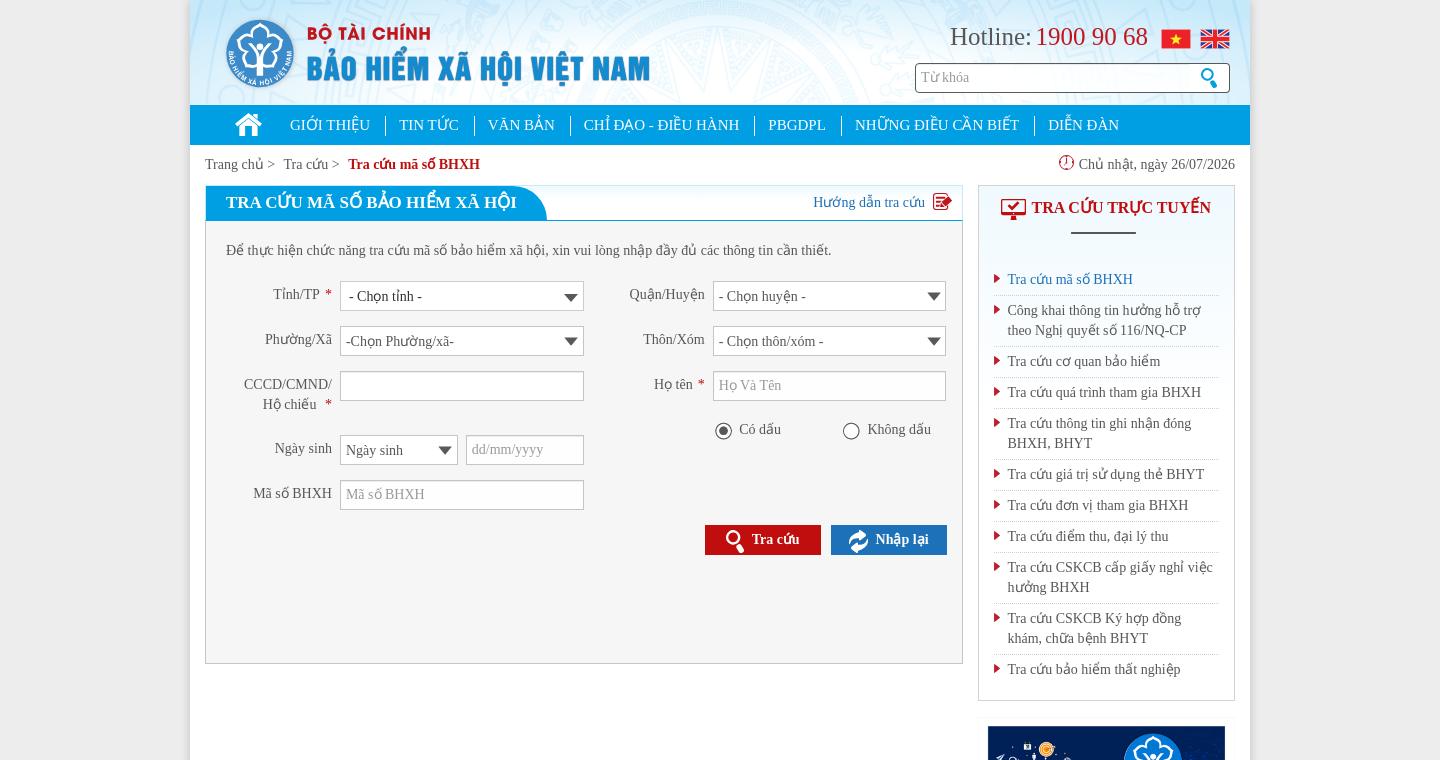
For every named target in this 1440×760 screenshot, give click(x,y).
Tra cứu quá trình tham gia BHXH (1105, 392)
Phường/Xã (298, 339)
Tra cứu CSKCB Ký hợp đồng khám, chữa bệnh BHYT (1095, 628)
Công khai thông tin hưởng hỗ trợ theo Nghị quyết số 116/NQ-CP (1105, 320)
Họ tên (679, 384)
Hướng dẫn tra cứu (882, 202)
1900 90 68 (1091, 36)
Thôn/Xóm (673, 339)
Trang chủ (234, 164)
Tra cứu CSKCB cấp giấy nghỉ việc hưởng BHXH (1110, 577)
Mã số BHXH (292, 493)
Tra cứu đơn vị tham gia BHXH (1098, 505)
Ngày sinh (303, 448)
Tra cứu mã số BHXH (414, 164)
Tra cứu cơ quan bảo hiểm (1084, 361)
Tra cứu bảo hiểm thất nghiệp (1094, 669)
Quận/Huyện (667, 294)
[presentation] (492, 575)
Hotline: (991, 36)
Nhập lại (889, 541)
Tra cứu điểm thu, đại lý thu (1088, 536)
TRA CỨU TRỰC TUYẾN (1106, 207)
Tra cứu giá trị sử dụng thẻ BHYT (1106, 474)
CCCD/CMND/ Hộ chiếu (288, 394)
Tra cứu (306, 164)
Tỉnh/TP (302, 294)
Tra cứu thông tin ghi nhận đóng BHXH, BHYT (1100, 433)
